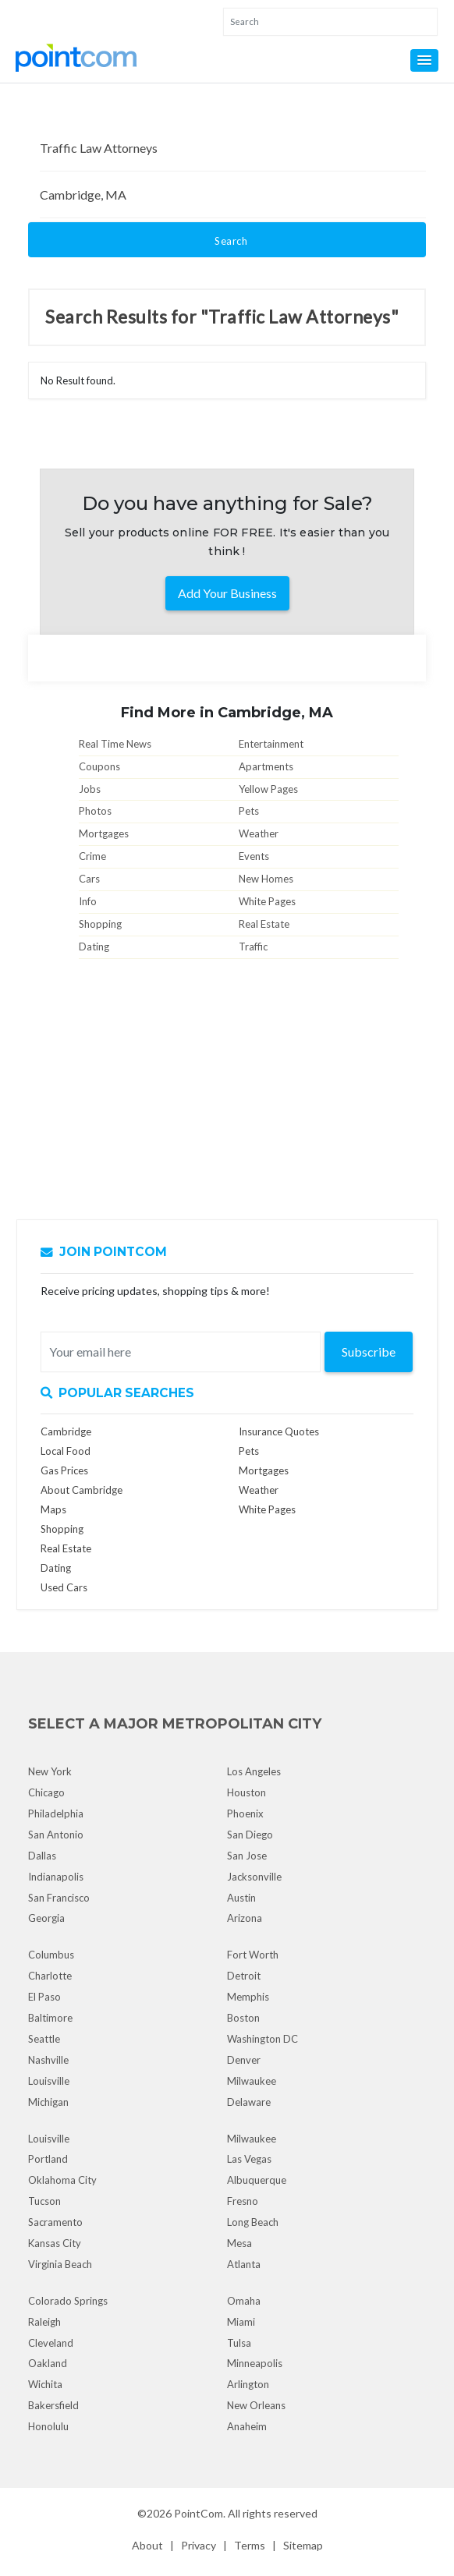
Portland (48, 2159)
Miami (241, 2322)
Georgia (46, 1918)
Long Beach (252, 2222)
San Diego (250, 1834)
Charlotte (50, 1975)
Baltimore (50, 2018)
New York (50, 1771)
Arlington (248, 2384)
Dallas (42, 1855)
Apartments (266, 766)
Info (88, 901)
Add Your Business (227, 593)
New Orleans (256, 2405)
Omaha (244, 2301)
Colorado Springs (68, 2301)
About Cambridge (81, 1490)
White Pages (267, 901)
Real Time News (115, 744)
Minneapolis (254, 2363)
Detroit (244, 1975)
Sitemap (303, 2545)
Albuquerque (256, 2180)
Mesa (239, 2243)
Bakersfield (53, 2405)
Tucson (44, 2201)
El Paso (44, 1996)
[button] (424, 60)
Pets (249, 811)
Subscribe (368, 1351)
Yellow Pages (268, 789)
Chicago (46, 1792)
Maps (53, 1509)
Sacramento (55, 2222)
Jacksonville (254, 1876)
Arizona (244, 1918)
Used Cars (64, 1587)
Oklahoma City (62, 2180)
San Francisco (59, 1897)
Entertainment (271, 744)
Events (254, 856)
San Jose (247, 1855)
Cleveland (50, 2343)
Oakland (47, 2363)
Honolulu (48, 2426)
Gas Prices (64, 1470)
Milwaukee (251, 2081)
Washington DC (262, 2039)
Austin (241, 1897)
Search (231, 241)
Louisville (48, 2081)
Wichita (45, 2384)
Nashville (48, 2060)
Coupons (99, 766)
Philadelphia (55, 1813)
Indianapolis (55, 1876)
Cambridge (66, 1431)
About (147, 2545)
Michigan (48, 2102)
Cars (89, 878)
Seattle (44, 2039)
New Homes (266, 878)
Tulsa (239, 2343)
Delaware (249, 2102)
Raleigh (44, 2322)
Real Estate (264, 924)
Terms (249, 2545)
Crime (92, 856)
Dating (94, 946)
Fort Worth (252, 1954)
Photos (95, 811)
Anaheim (247, 2426)
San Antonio (55, 1834)
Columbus (51, 1954)
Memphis (248, 1996)
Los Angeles (254, 1771)
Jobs (90, 789)
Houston (246, 1792)
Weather (258, 833)
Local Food (65, 1451)
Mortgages (104, 833)
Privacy (198, 2545)
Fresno (242, 2201)
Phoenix (245, 1813)
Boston (243, 2018)
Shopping (100, 924)
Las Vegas (249, 2159)
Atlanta (244, 2264)
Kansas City (54, 2243)
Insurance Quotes (279, 1431)
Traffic (253, 946)
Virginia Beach (60, 2264)
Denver (244, 2060)
